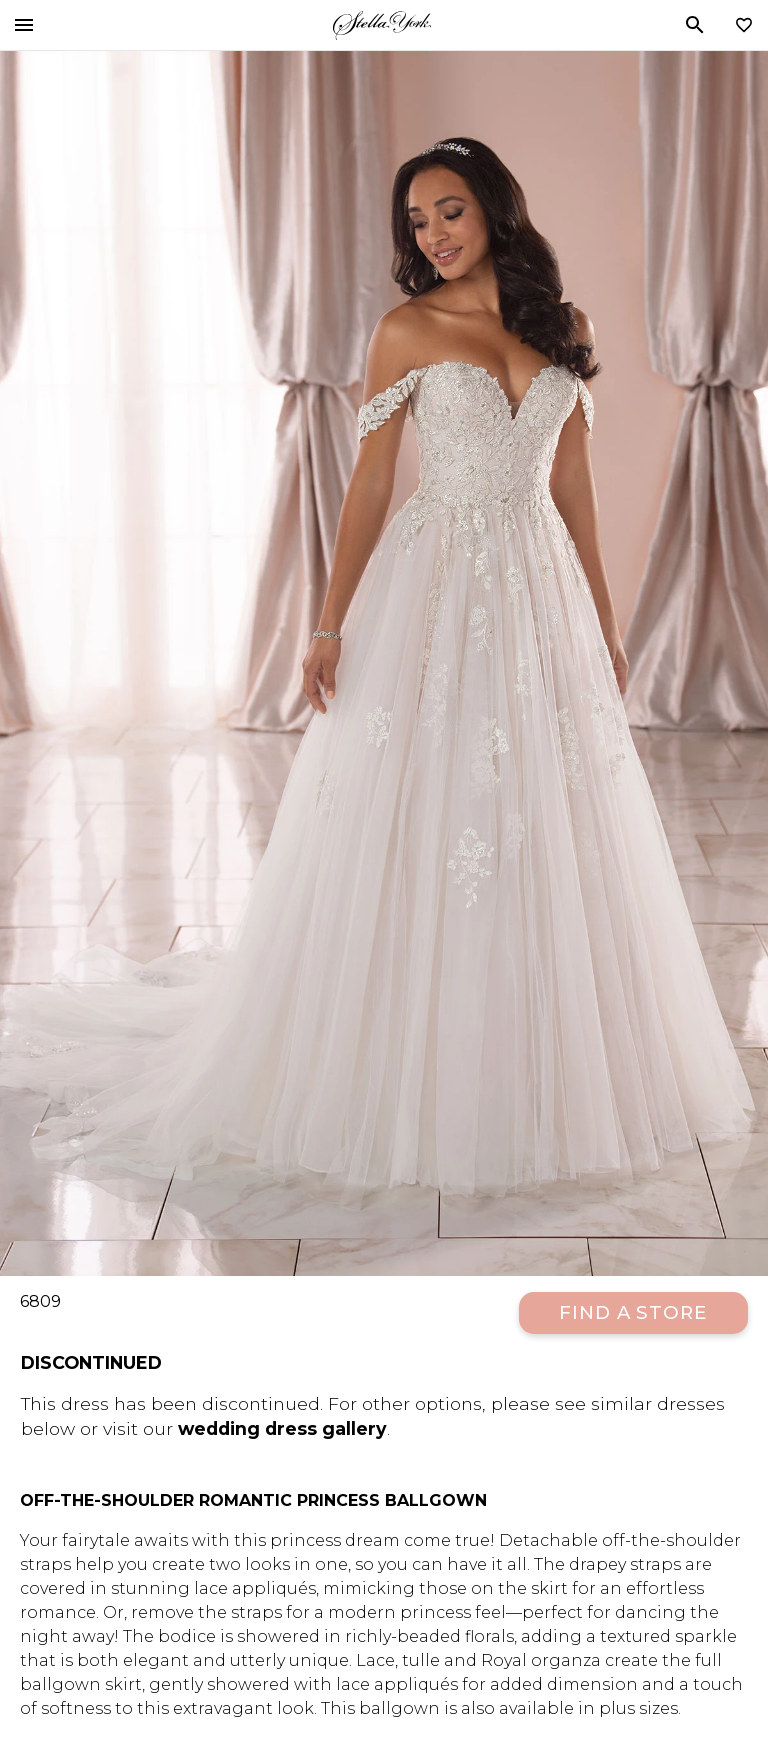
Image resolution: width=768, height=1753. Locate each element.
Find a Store (633, 1312)
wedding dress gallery (282, 1428)
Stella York (382, 25)
